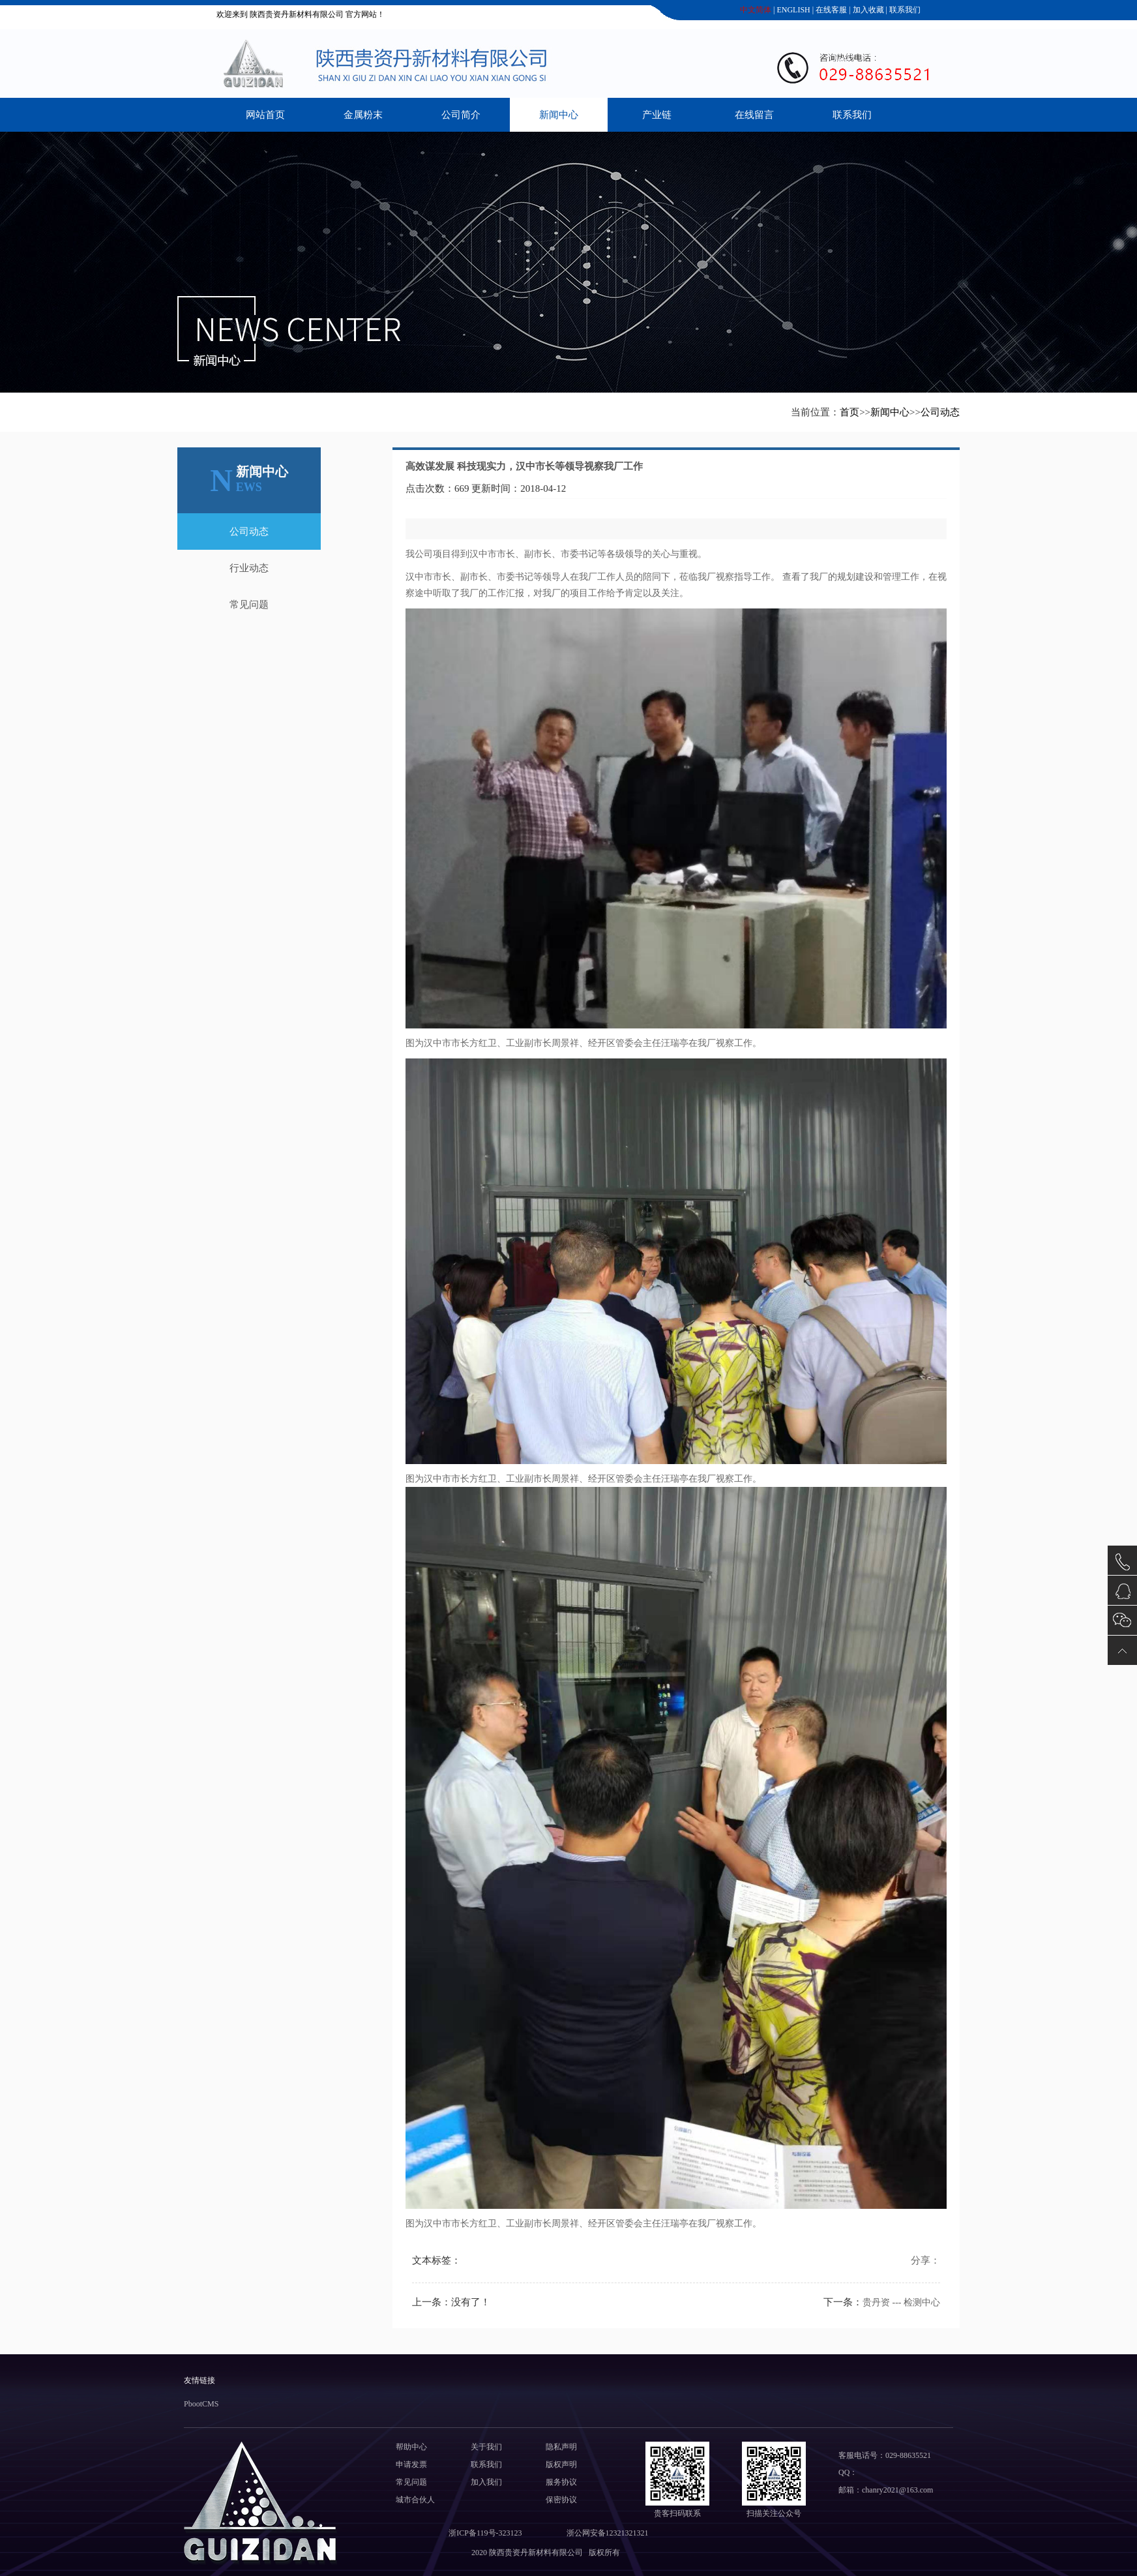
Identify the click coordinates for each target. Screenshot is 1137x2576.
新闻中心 (558, 115)
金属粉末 (363, 115)
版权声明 (561, 2464)
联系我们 (904, 9)
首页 (849, 412)
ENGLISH (792, 9)
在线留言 (754, 115)
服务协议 (561, 2482)
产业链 (657, 115)
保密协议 (561, 2499)
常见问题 (249, 604)
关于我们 (486, 2446)
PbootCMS (201, 2403)
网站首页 (265, 115)
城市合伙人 (415, 2499)
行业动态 (249, 568)
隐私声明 (561, 2446)
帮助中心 (411, 2446)
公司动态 (940, 412)
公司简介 (460, 115)
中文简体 (754, 9)
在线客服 (830, 9)
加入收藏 (867, 9)
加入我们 (486, 2482)
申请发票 (411, 2464)
